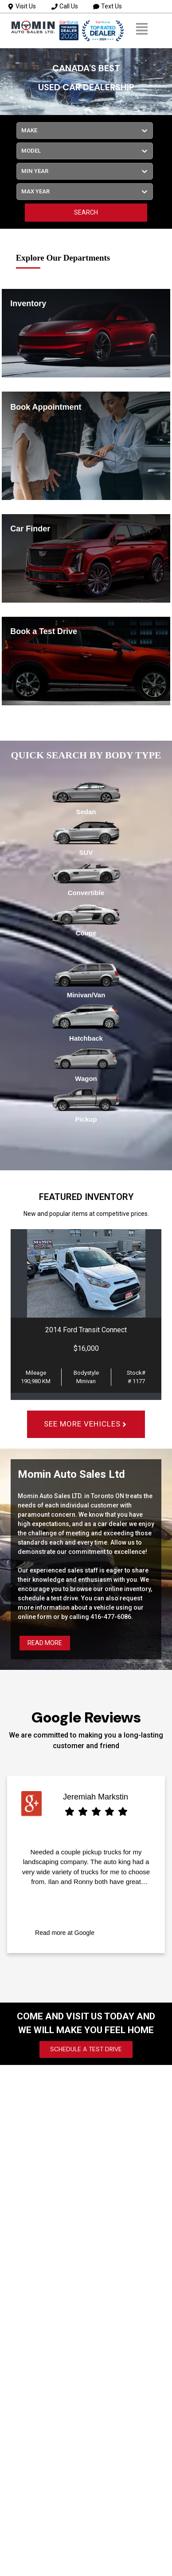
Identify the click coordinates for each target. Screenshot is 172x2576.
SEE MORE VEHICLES (86, 1423)
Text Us (107, 6)
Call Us (64, 6)
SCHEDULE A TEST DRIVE (86, 2049)
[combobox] (22, 130)
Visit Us (22, 6)
